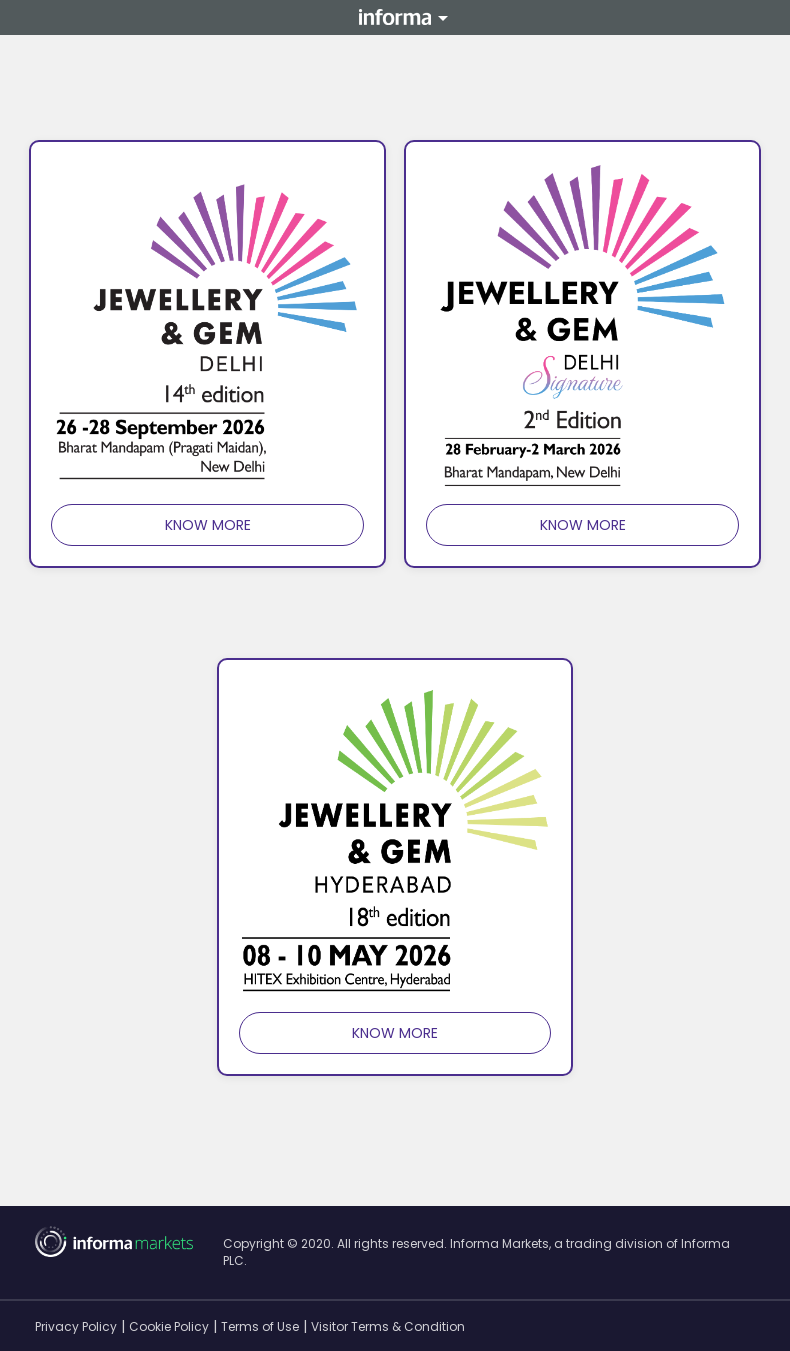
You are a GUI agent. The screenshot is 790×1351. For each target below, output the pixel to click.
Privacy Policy (76, 1326)
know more (208, 525)
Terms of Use (260, 1326)
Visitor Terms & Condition (388, 1326)
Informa (395, 18)
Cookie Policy (169, 1326)
